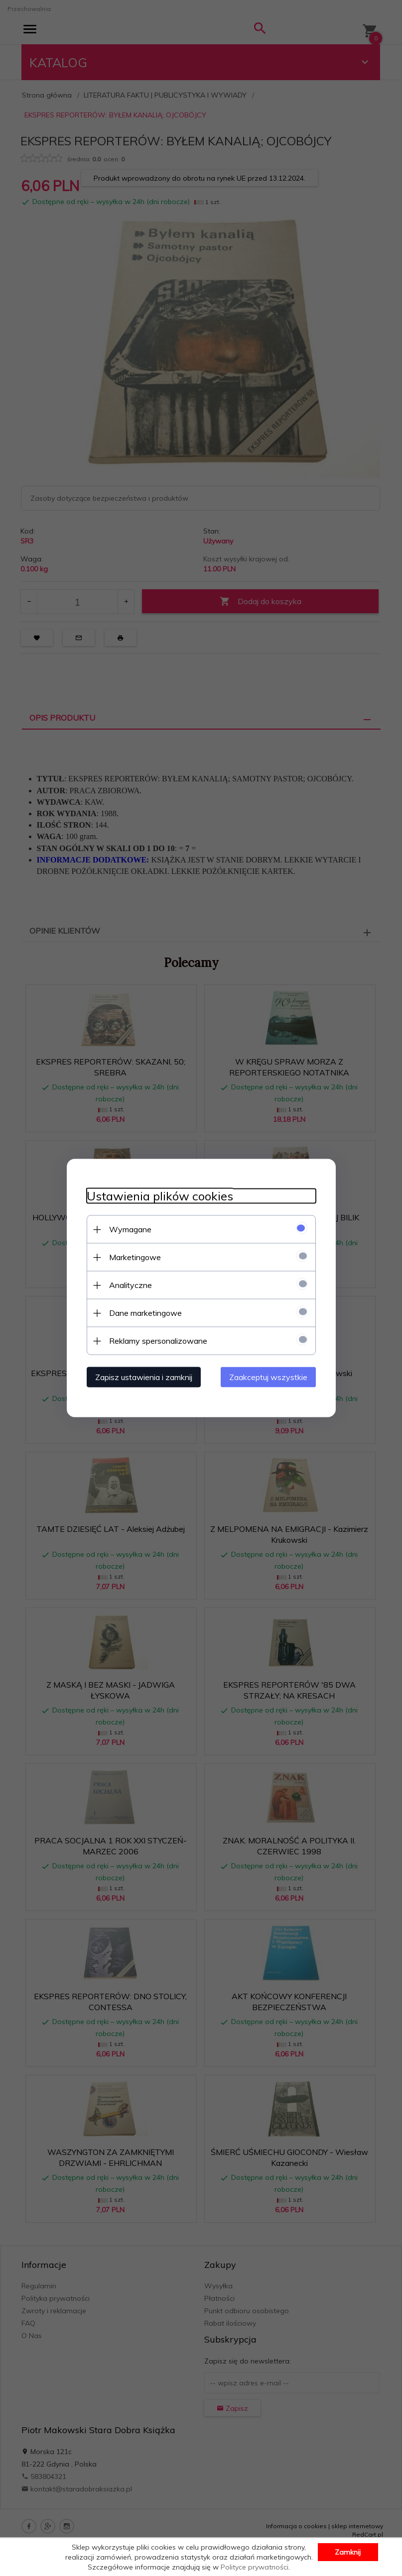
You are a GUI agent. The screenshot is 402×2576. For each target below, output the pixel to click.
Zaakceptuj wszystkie (268, 1377)
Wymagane (130, 1229)
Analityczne (130, 1285)
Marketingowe (135, 1257)
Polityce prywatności (254, 2567)
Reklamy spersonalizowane (158, 1341)
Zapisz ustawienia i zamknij (143, 1377)
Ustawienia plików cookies (160, 1196)
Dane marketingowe (145, 1313)
